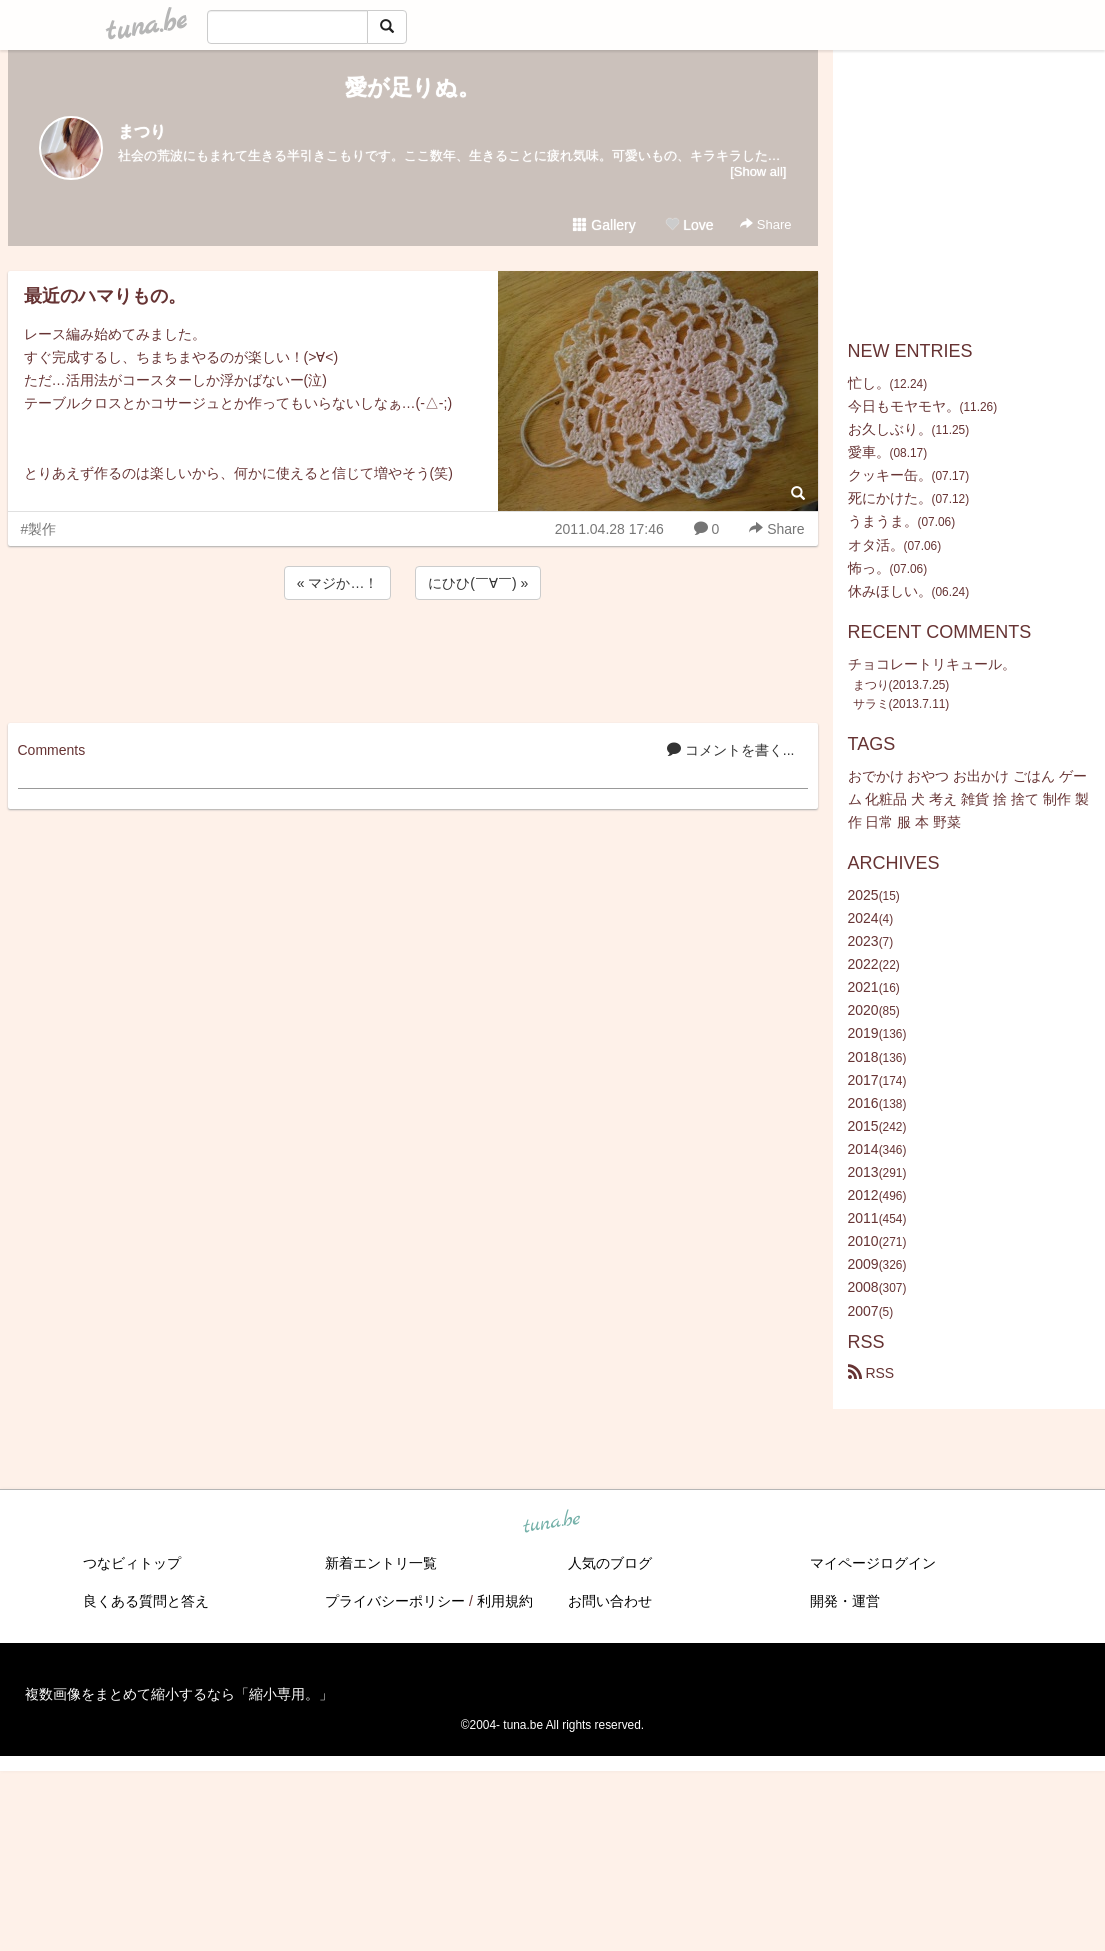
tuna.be (552, 1522)
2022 (863, 964)
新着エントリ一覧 (381, 1563)
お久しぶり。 (890, 429)
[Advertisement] (413, 658)
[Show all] (758, 171)
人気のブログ (610, 1563)
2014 (863, 1149)
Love (689, 225)
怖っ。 (869, 568)
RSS (871, 1373)
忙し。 (869, 383)
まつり (142, 131)
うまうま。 (883, 521)
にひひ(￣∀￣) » (478, 583)
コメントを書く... (731, 750)
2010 (863, 1241)
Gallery (604, 225)
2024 (863, 918)
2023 (863, 941)
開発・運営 (845, 1601)
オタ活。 (876, 545)
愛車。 (869, 452)
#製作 (39, 529)
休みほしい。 (890, 591)
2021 (863, 987)
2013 (863, 1172)
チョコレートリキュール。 (932, 664)
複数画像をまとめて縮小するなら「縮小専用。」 (179, 1694)
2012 (863, 1195)
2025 (863, 895)
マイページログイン (873, 1563)
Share (765, 224)
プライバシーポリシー (395, 1601)
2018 (863, 1057)
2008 (863, 1287)
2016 (863, 1103)
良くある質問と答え (146, 1601)
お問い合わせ (610, 1601)
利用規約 (505, 1601)
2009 (863, 1264)
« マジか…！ (338, 583)
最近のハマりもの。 (105, 296)
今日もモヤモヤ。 (904, 406)
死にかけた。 (890, 498)
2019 (863, 1033)
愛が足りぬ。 (412, 87)
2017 (863, 1080)
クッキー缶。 (890, 475)
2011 (863, 1218)
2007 (863, 1311)
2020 (863, 1010)
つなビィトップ (132, 1563)
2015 (863, 1126)
